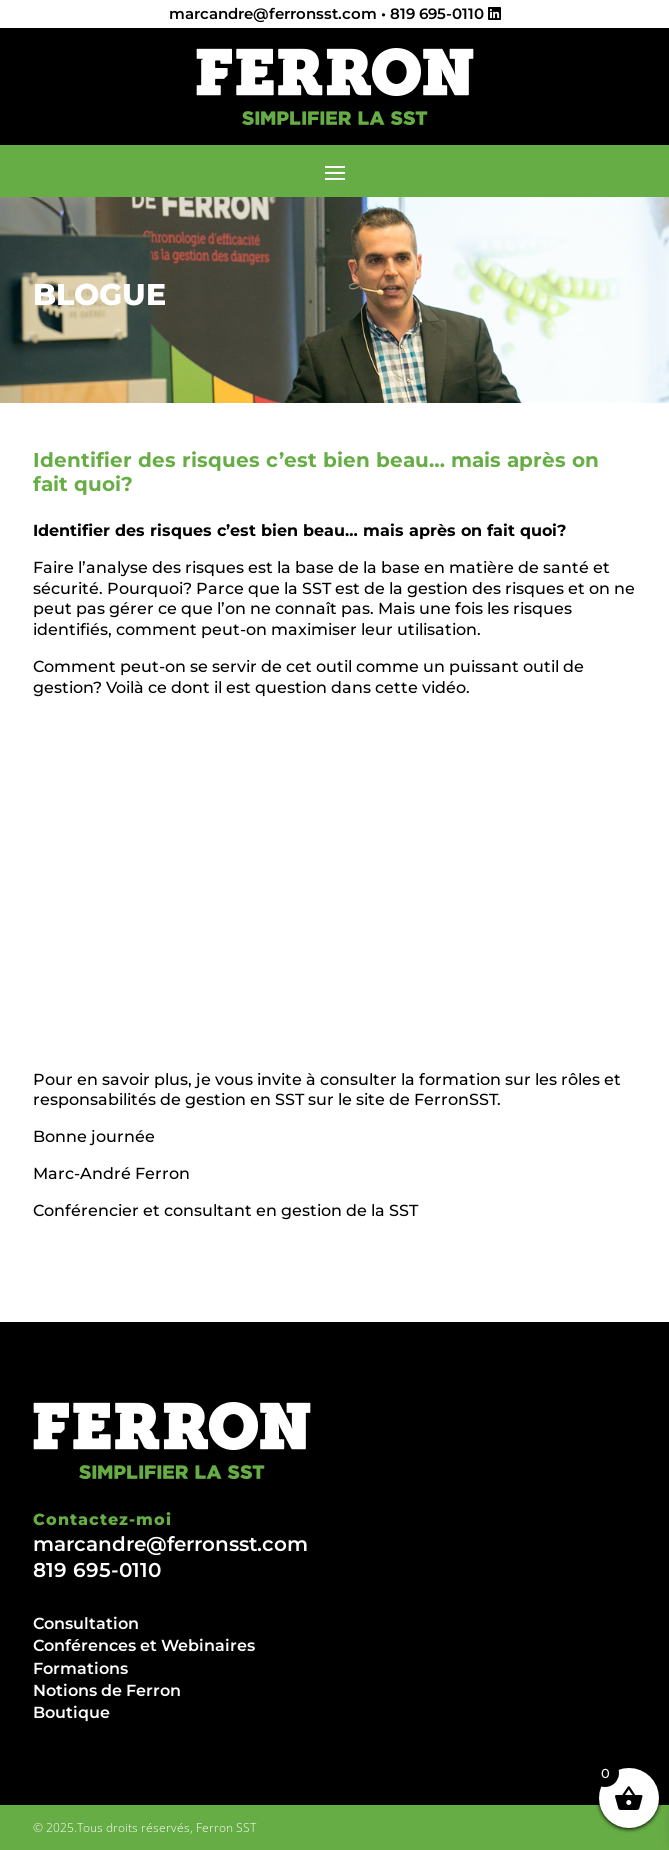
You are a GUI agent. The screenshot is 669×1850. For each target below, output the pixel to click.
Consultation (86, 1623)
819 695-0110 (437, 13)
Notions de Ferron (107, 1690)
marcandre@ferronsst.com (273, 13)
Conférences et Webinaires (144, 1645)
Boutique (71, 1712)
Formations (80, 1668)
